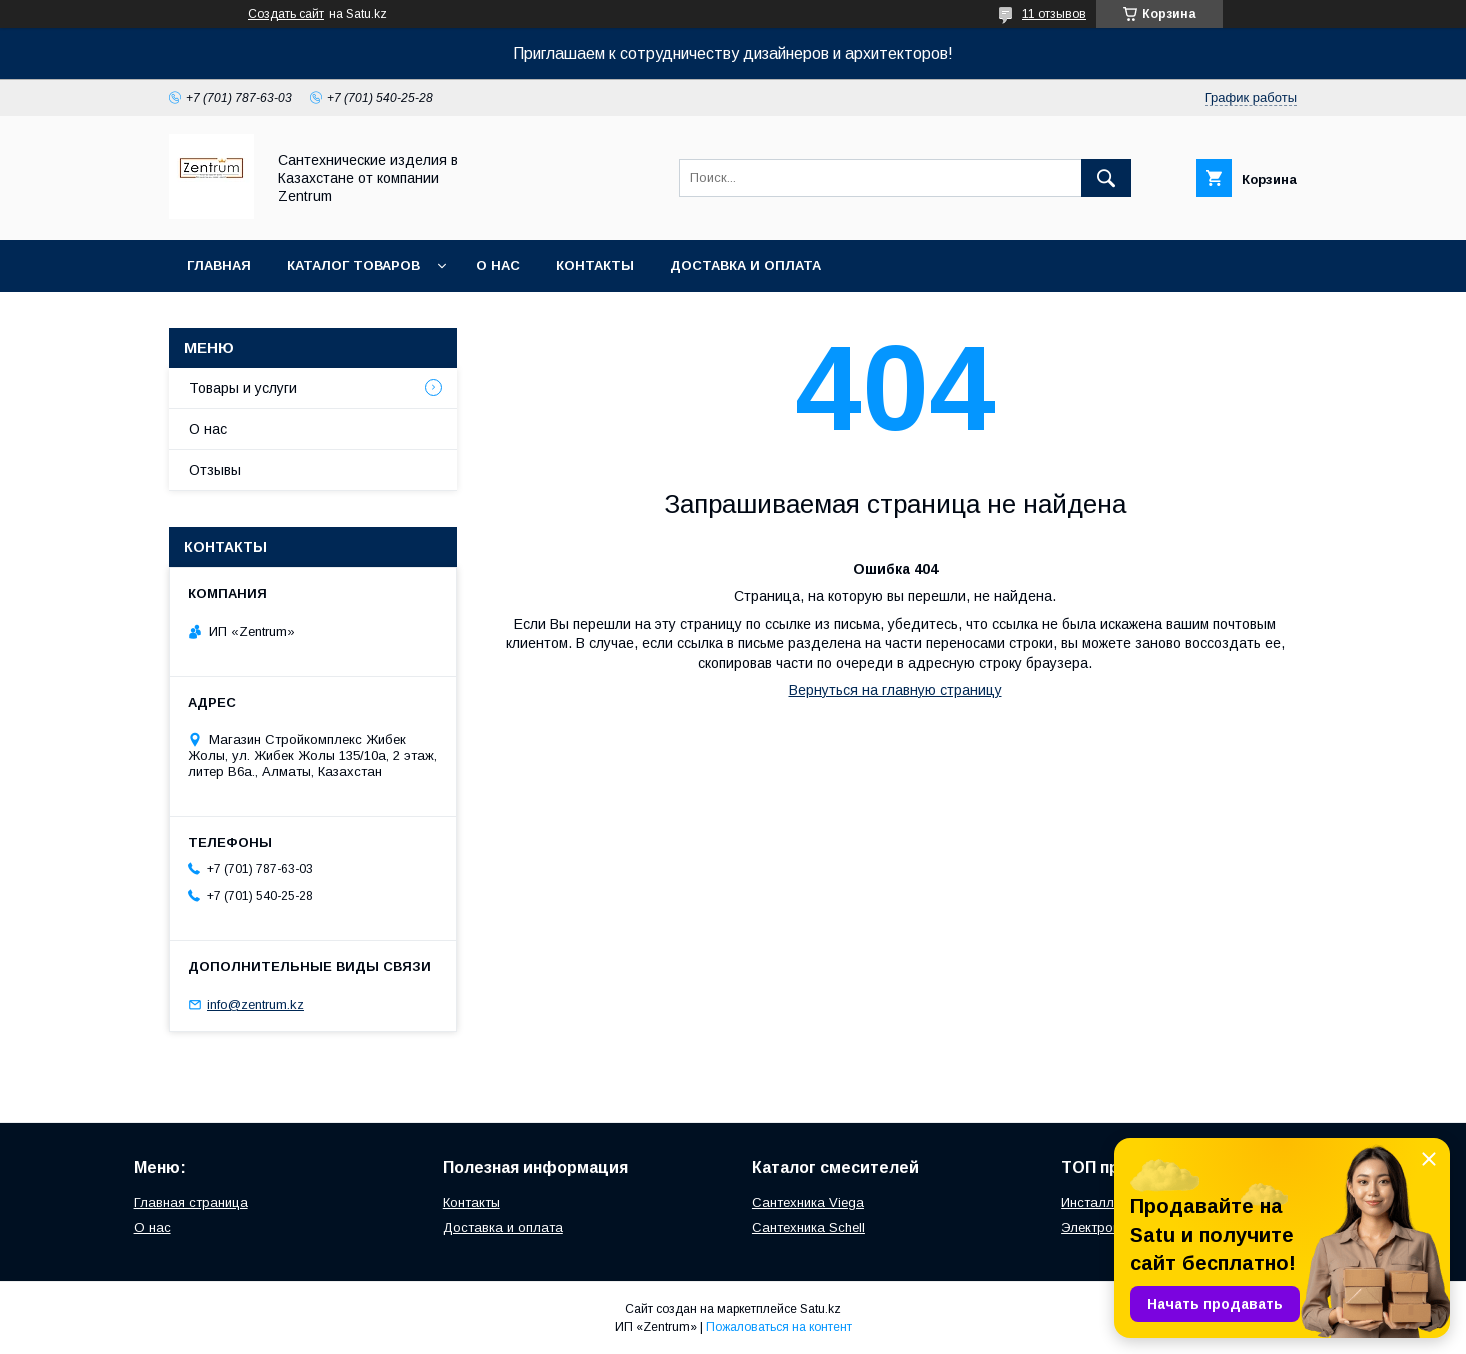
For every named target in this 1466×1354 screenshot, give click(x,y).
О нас (498, 265)
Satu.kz (820, 1309)
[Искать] (1106, 178)
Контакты (595, 265)
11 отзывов (1054, 14)
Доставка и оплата (745, 265)
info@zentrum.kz (255, 1004)
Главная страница (191, 1202)
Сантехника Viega (808, 1202)
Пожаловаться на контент (779, 1327)
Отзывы (215, 470)
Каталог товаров (353, 265)
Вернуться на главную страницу (895, 690)
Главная (219, 265)
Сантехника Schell (808, 1227)
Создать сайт (286, 14)
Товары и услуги (243, 388)
